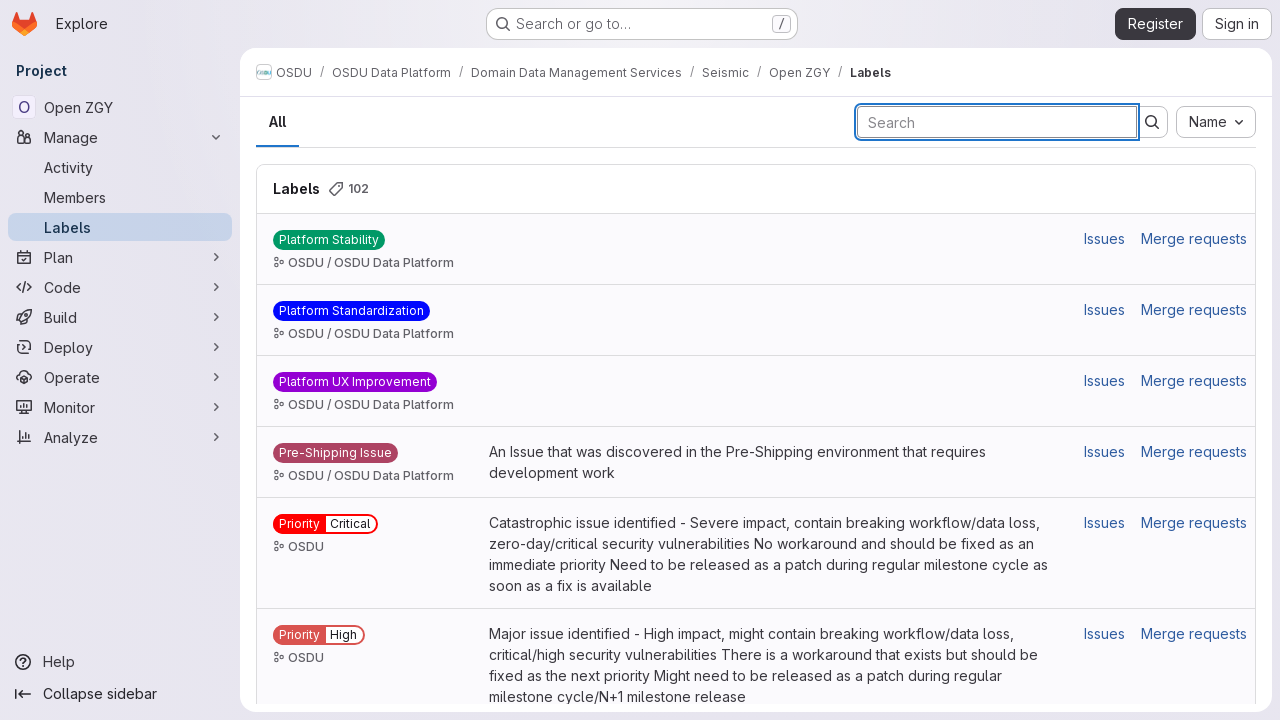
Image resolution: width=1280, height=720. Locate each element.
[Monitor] (120, 407)
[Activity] (120, 167)
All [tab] (277, 121)
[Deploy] (120, 347)
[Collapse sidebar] (120, 694)
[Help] (120, 662)
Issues (1104, 238)
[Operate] (120, 377)
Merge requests (1194, 238)
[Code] (120, 287)
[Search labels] (997, 122)
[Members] (120, 197)
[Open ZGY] (120, 107)
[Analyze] (120, 437)
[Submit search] (1152, 122)
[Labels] (120, 227)
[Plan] (120, 257)
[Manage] (120, 137)
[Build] (120, 317)
